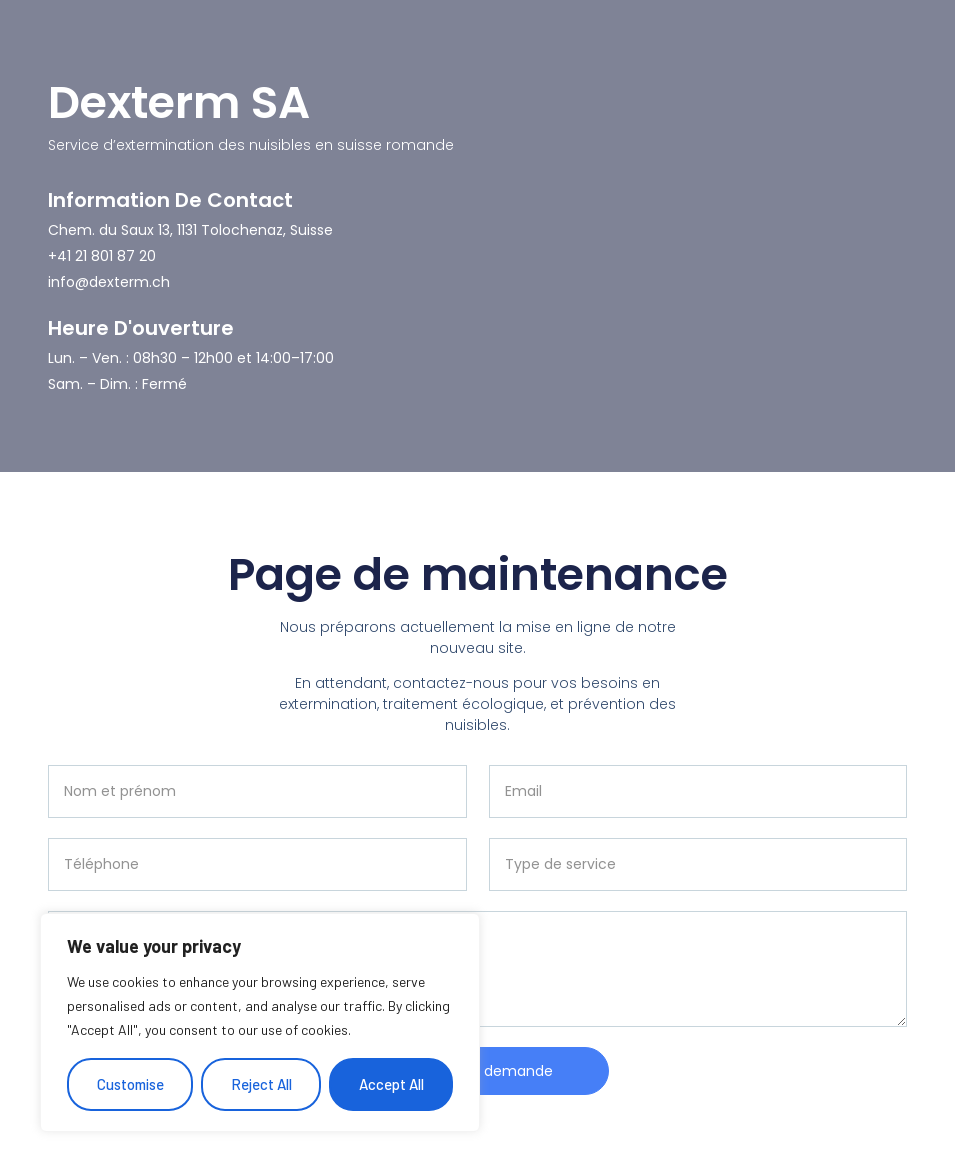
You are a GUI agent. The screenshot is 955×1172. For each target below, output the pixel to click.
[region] (260, 1023)
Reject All (261, 1084)
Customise (130, 1084)
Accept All (391, 1084)
